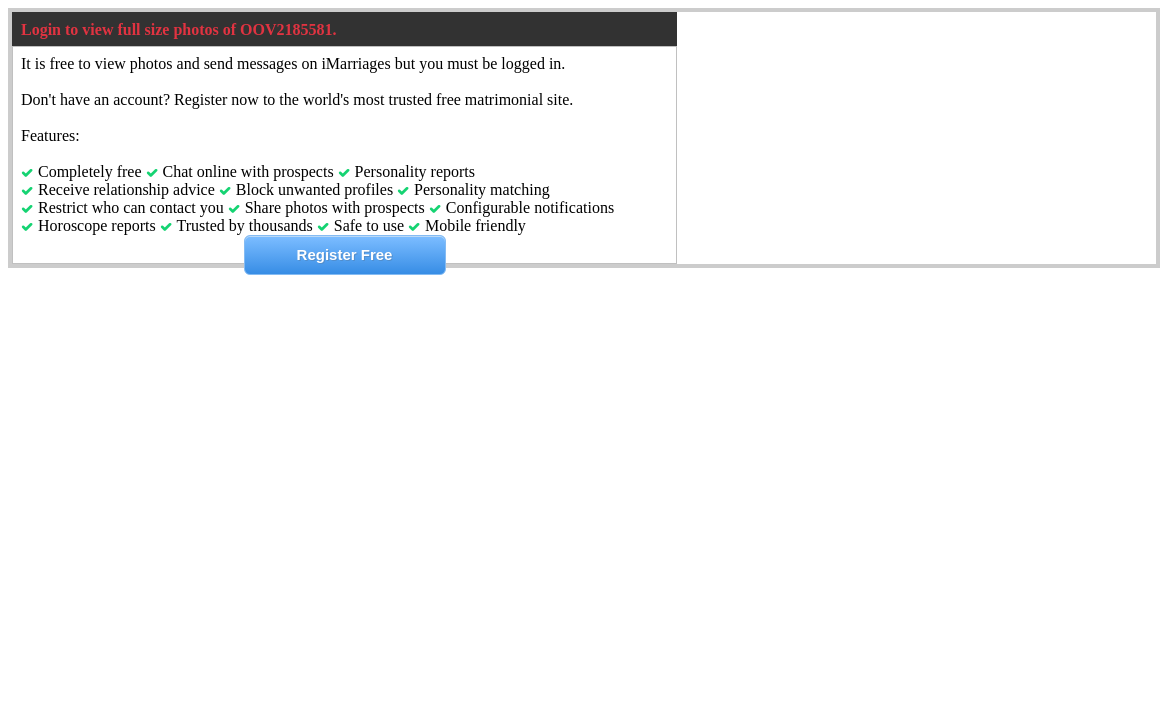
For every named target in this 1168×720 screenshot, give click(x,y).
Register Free (345, 254)
